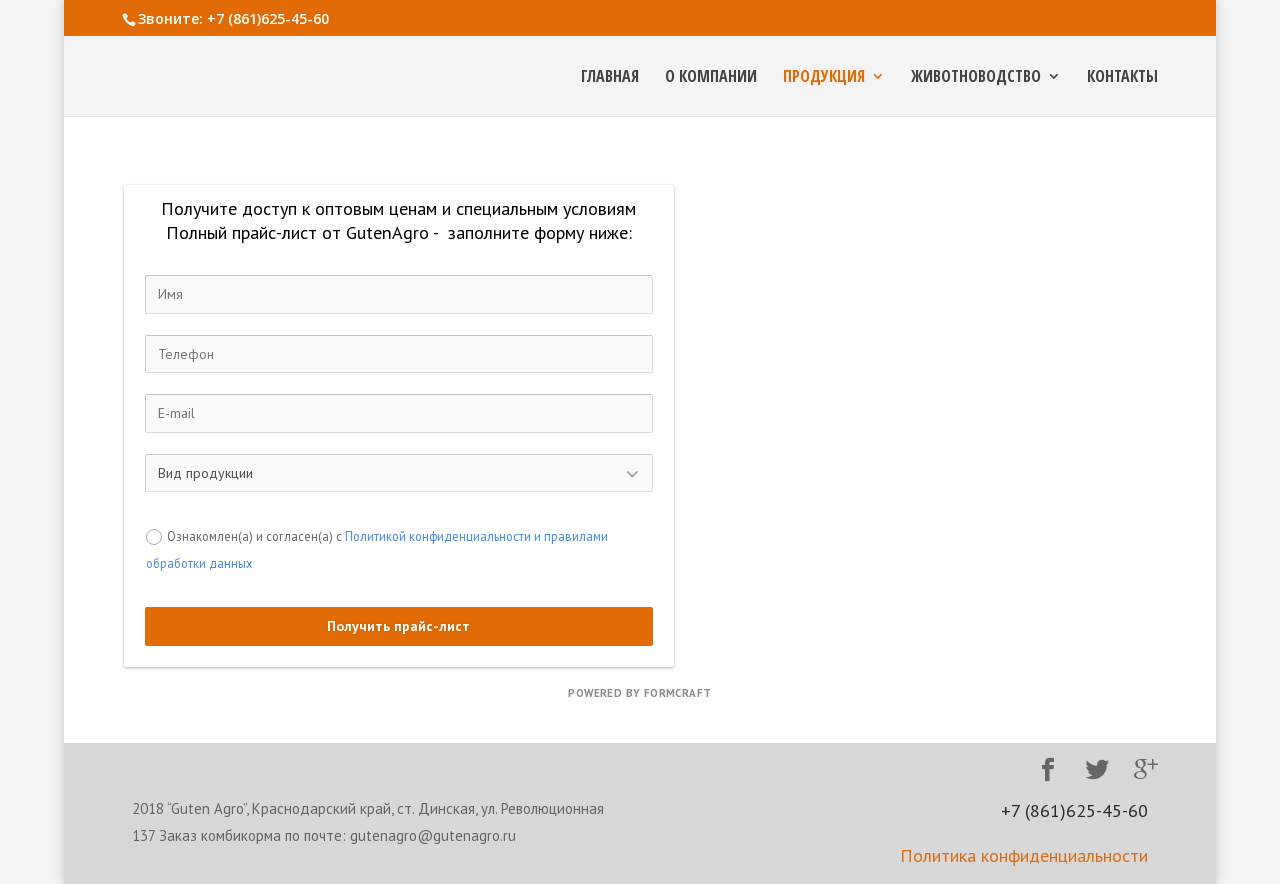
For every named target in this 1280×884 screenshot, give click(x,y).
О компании (711, 78)
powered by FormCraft (639, 693)
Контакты (1122, 78)
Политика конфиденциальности (1024, 855)
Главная (610, 78)
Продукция (824, 78)
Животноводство (976, 78)
